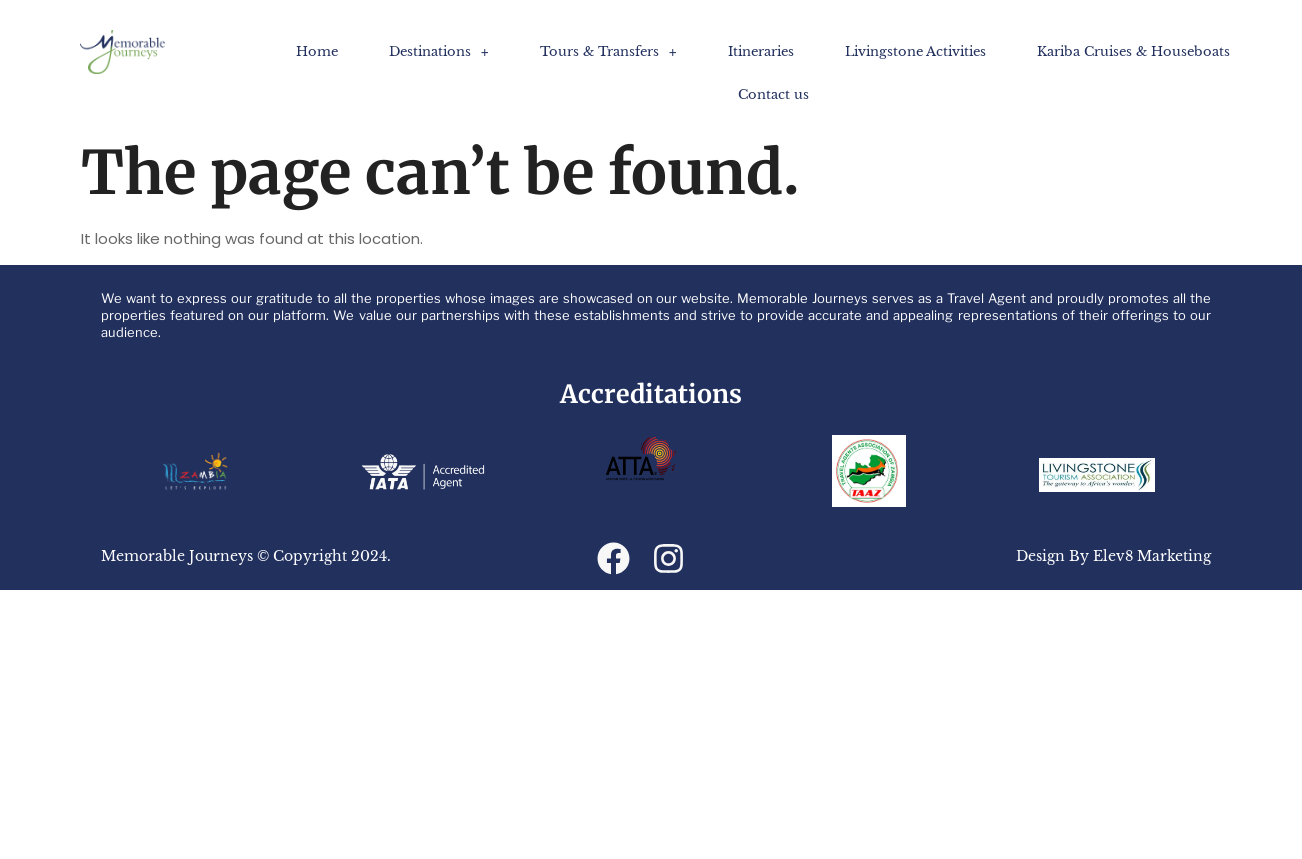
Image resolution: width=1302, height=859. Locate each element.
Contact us (773, 94)
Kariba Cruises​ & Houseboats (1133, 51)
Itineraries (761, 51)
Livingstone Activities (915, 51)
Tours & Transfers (608, 51)
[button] (439, 51)
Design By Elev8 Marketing (1113, 556)
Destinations (439, 51)
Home (317, 51)
